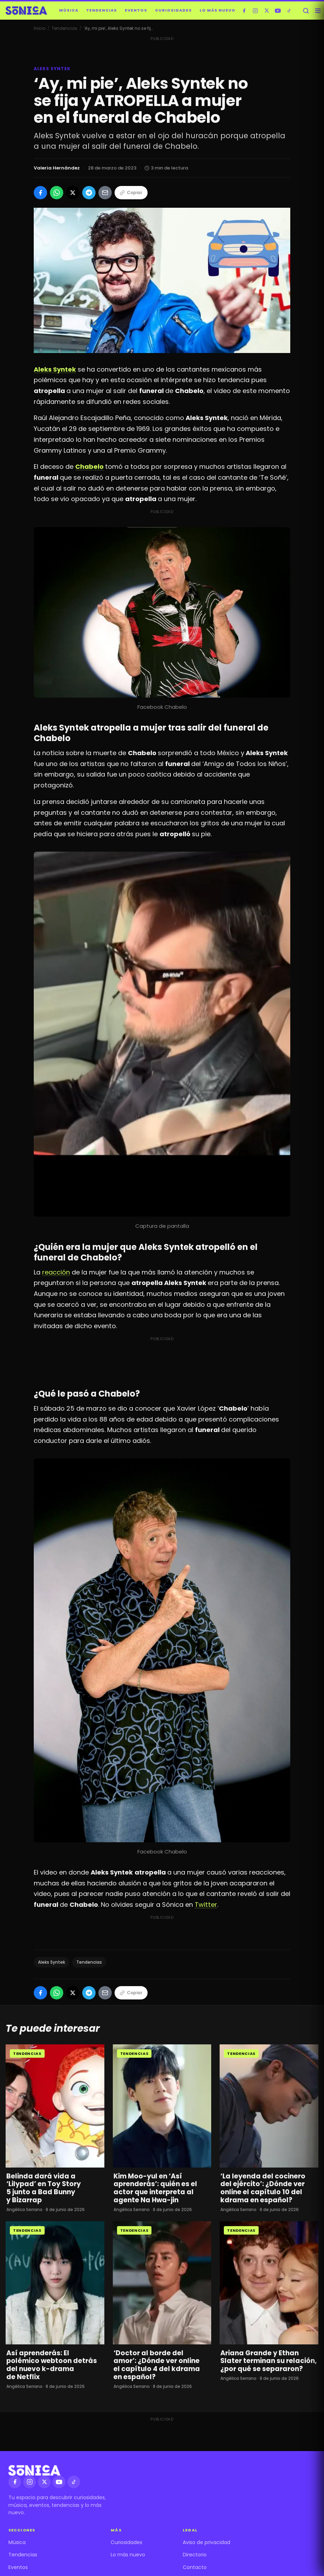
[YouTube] (278, 10)
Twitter (206, 1904)
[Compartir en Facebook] (40, 192)
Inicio (39, 28)
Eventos (136, 10)
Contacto (195, 2567)
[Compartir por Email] (105, 192)
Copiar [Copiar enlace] (131, 192)
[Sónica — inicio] (26, 10)
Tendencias (101, 10)
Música (68, 10)
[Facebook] (244, 10)
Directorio (195, 2554)
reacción (56, 1272)
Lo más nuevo (217, 10)
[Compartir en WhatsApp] (56, 192)
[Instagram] (255, 10)
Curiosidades (173, 10)
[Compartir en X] (72, 192)
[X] (266, 10)
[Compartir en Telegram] (89, 192)
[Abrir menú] (318, 10)
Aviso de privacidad (206, 2542)
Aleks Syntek (51, 1962)
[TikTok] (289, 10)
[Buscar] (306, 10)
